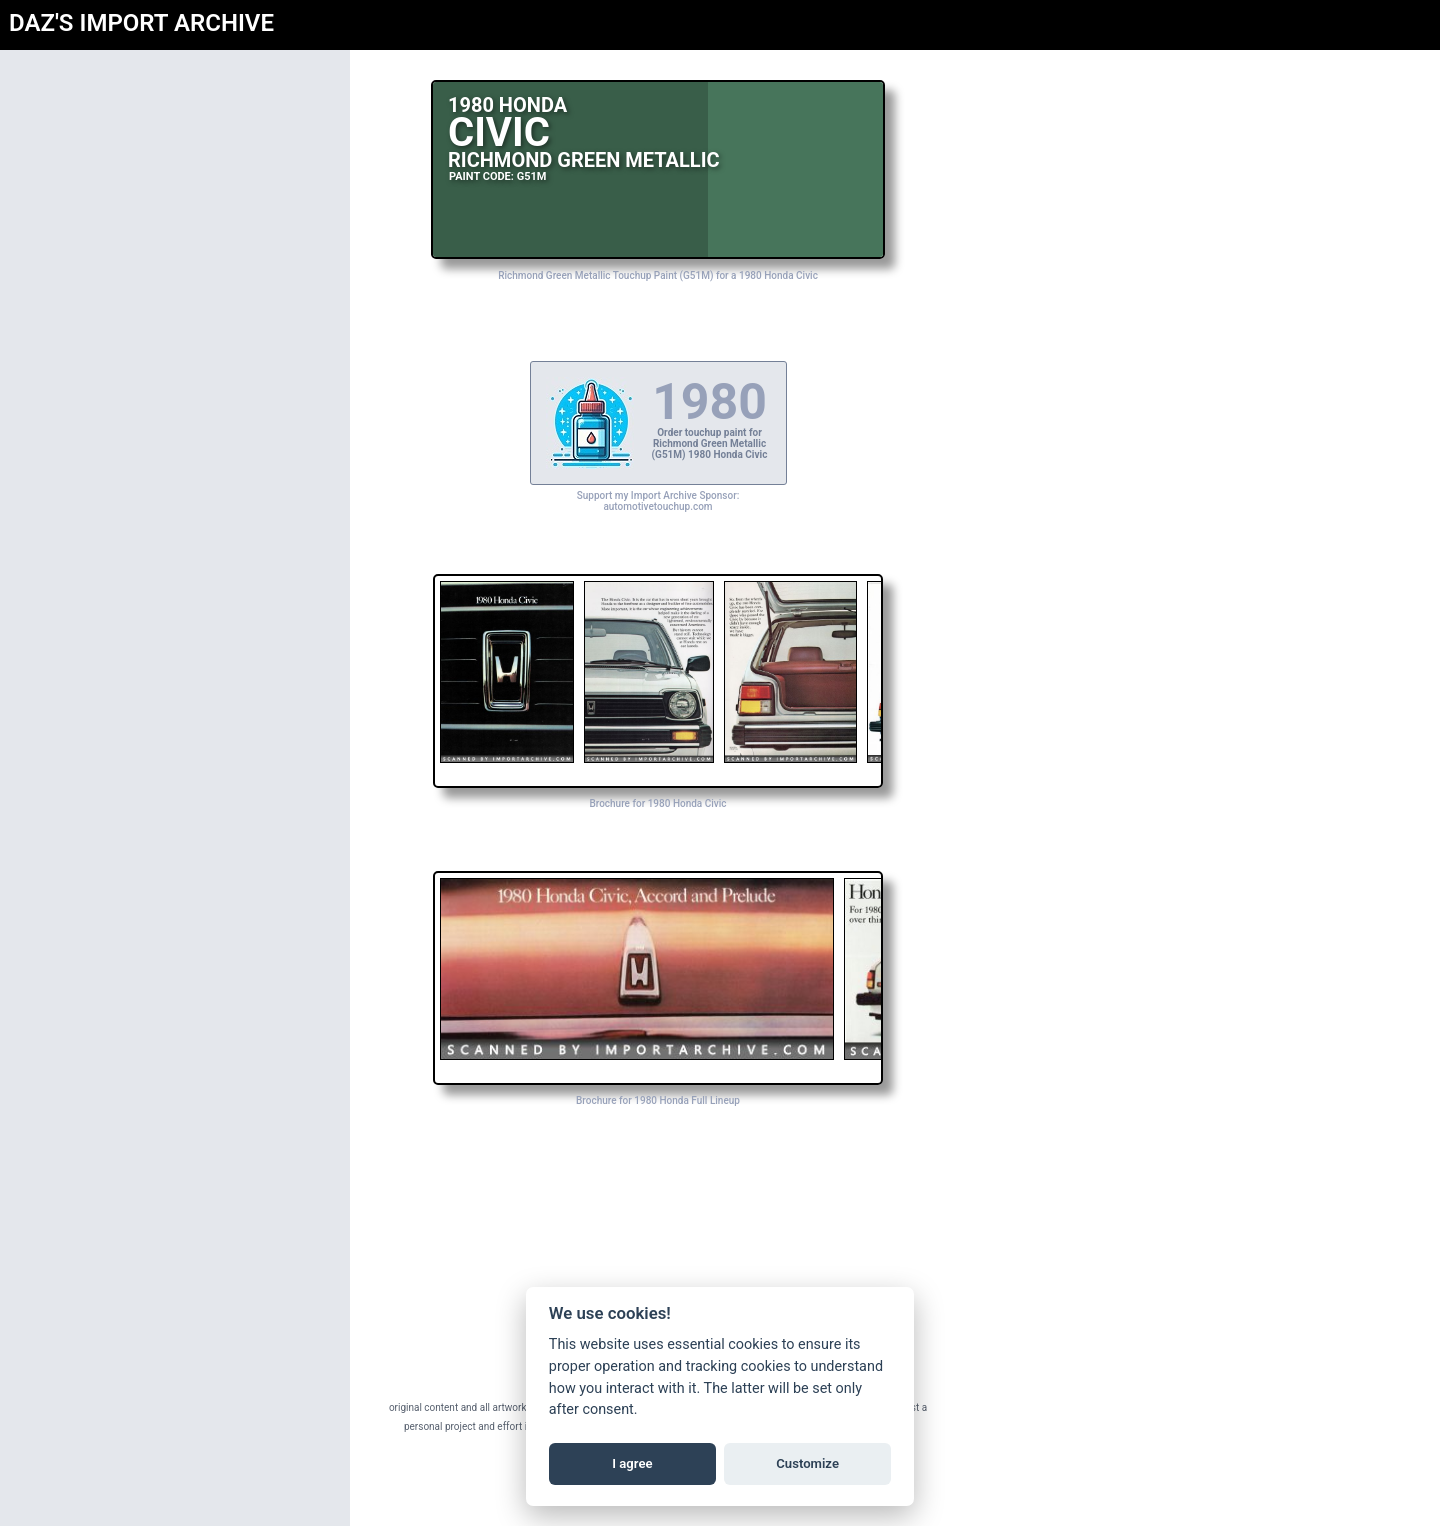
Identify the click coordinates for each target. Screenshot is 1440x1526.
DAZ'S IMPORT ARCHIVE (141, 23)
